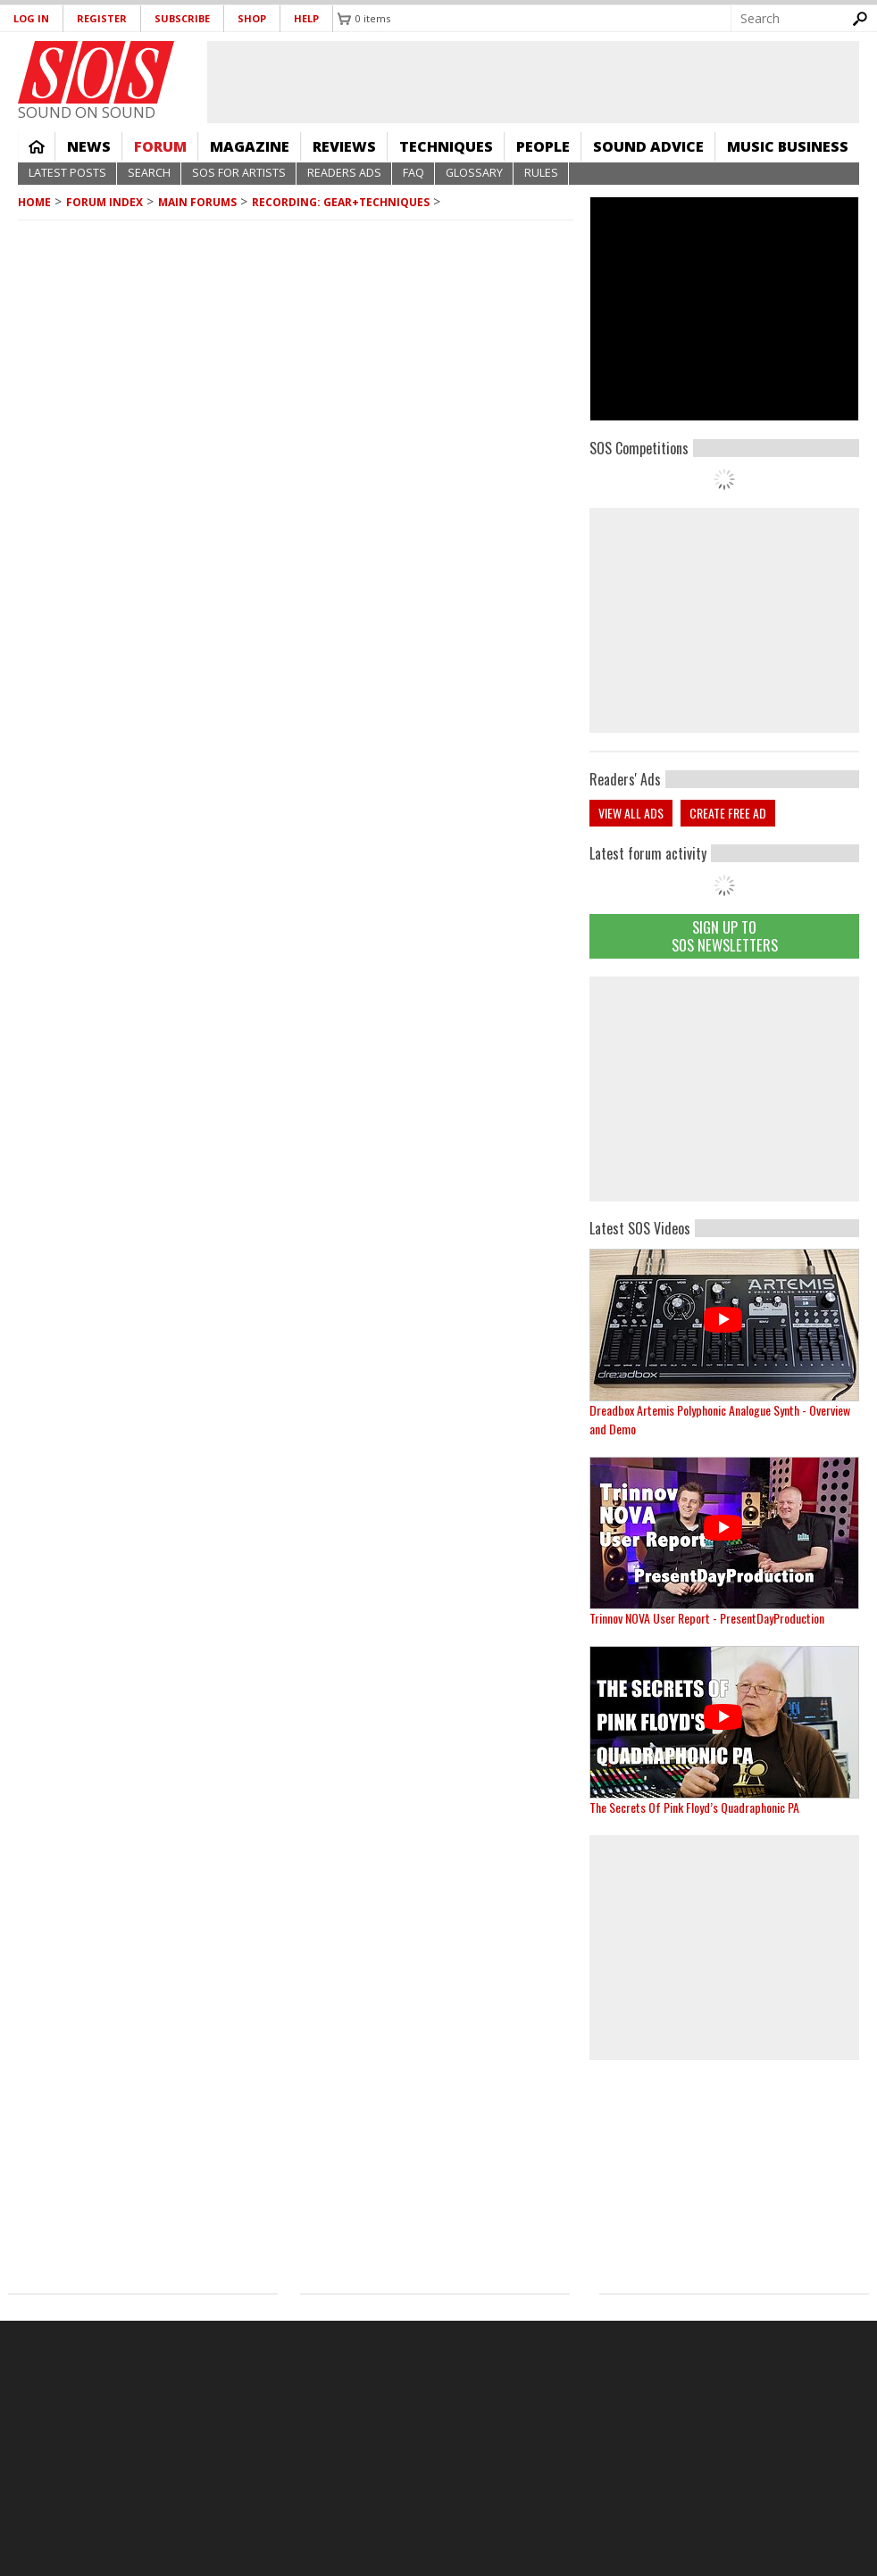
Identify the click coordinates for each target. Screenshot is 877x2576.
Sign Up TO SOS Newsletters (725, 936)
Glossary (474, 172)
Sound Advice (648, 146)
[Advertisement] (724, 1089)
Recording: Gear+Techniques (341, 202)
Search (149, 172)
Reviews (344, 146)
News (89, 146)
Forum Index (104, 202)
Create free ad (727, 812)
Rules (541, 172)
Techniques (446, 146)
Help (306, 18)
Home (36, 146)
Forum (160, 146)
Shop (252, 18)
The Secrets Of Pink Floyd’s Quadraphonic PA (694, 1807)
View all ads (631, 812)
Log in (31, 18)
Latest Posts (67, 172)
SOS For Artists (239, 172)
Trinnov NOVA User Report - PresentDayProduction (706, 1617)
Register (102, 18)
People (543, 146)
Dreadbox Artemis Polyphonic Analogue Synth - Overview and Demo (719, 1419)
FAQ (413, 172)
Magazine (249, 146)
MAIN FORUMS (197, 202)
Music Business (787, 146)
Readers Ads (344, 172)
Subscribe (182, 18)
